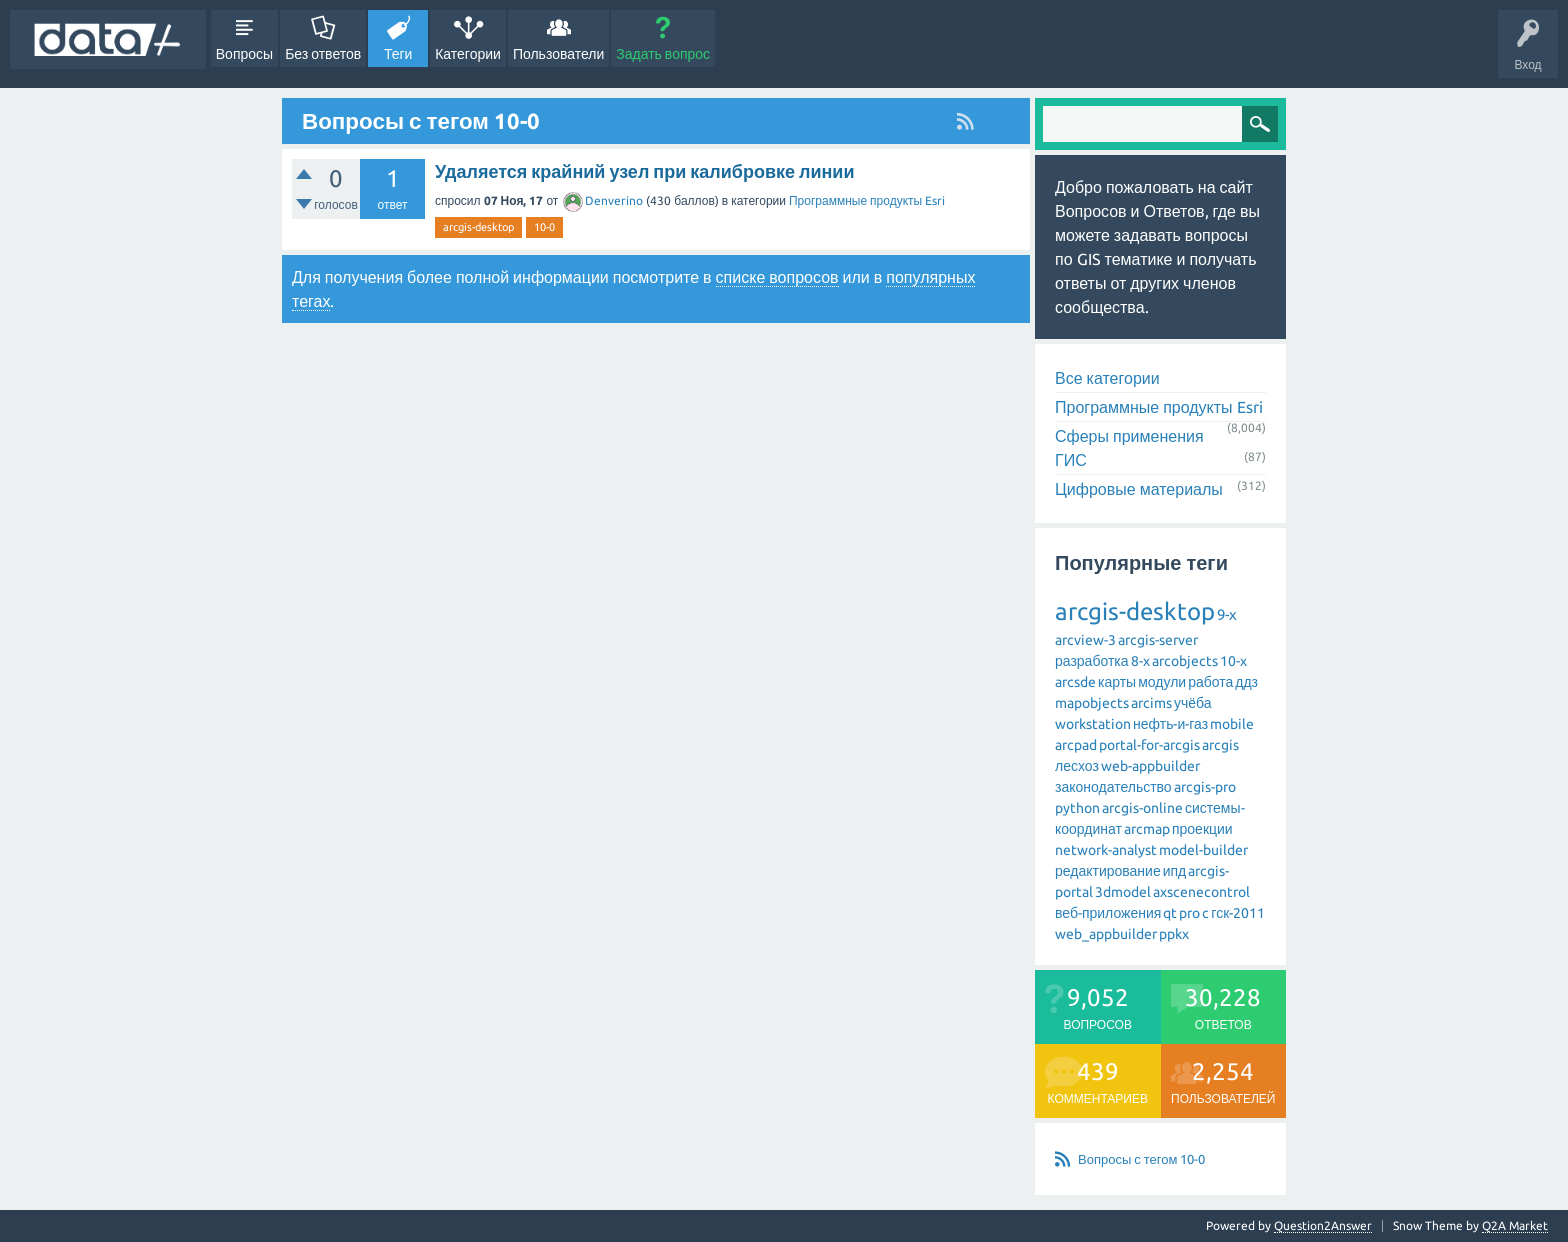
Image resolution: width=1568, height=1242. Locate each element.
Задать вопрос (663, 54)
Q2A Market (1515, 1225)
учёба (1193, 703)
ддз (1246, 682)
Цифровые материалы (1139, 489)
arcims (1151, 703)
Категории (468, 54)
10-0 (544, 227)
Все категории (1107, 378)
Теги (398, 54)
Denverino (603, 200)
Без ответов (323, 54)
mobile (1232, 724)
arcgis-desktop (478, 227)
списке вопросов (777, 277)
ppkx (1174, 934)
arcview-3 (1085, 640)
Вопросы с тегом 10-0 (1141, 1159)
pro (1189, 913)
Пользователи (558, 54)
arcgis (1220, 745)
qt (1170, 913)
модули (1162, 682)
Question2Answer (1323, 1225)
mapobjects (1092, 703)
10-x (1233, 661)
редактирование (1108, 871)
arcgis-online (1142, 808)
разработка (1092, 661)
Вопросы (244, 54)
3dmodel (1123, 892)
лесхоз (1077, 766)
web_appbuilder (1106, 934)
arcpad (1076, 745)
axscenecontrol (1201, 892)
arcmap (1147, 829)
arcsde (1075, 682)
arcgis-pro (1205, 787)
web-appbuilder (1150, 766)
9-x (1227, 614)
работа (1210, 682)
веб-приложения (1108, 913)
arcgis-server (1158, 640)
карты (1117, 682)
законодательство (1113, 787)
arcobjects (1185, 661)
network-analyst (1106, 850)
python (1077, 808)
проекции (1202, 829)
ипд (1175, 871)
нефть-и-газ (1170, 724)
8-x (1140, 661)
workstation (1093, 724)
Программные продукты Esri (867, 200)
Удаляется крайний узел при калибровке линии (644, 171)
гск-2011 (1238, 913)
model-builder (1203, 850)
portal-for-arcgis (1149, 745)
